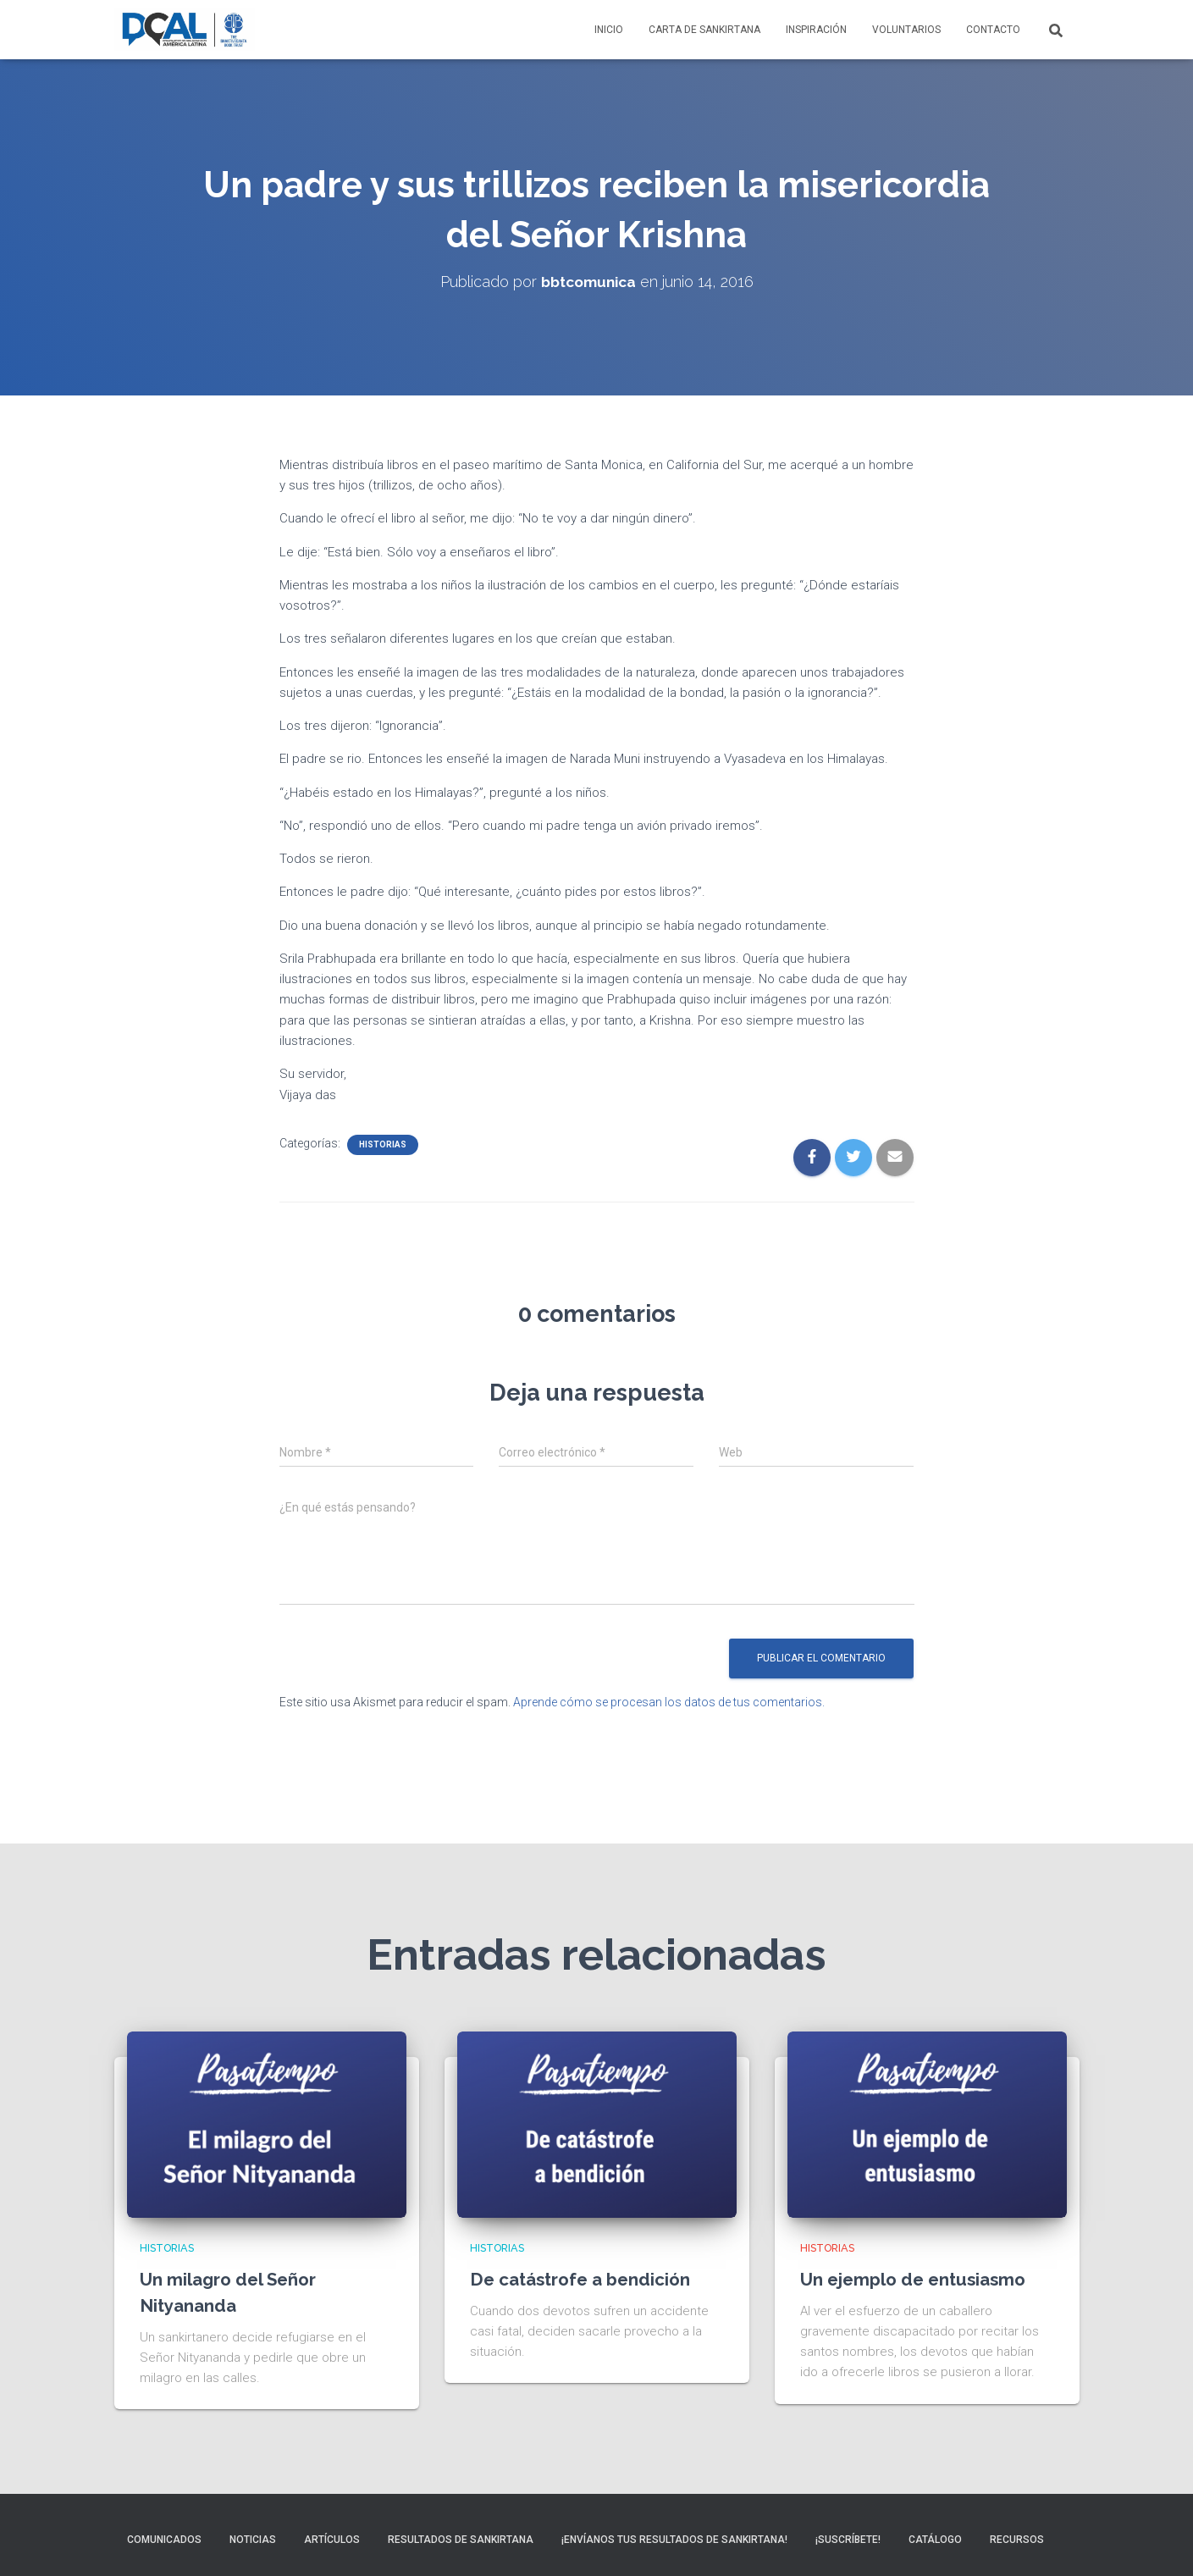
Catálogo (935, 2540)
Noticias (252, 2540)
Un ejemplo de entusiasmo (920, 2278)
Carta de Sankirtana (704, 30)
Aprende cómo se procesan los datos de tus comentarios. (669, 1702)
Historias (382, 1144)
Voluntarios (906, 30)
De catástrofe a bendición (587, 2278)
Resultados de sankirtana (460, 2540)
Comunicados (164, 2540)
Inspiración (816, 30)
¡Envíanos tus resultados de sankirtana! (674, 2540)
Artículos (332, 2540)
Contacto (993, 30)
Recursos (1017, 2540)
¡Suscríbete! (848, 2540)
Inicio (608, 30)
